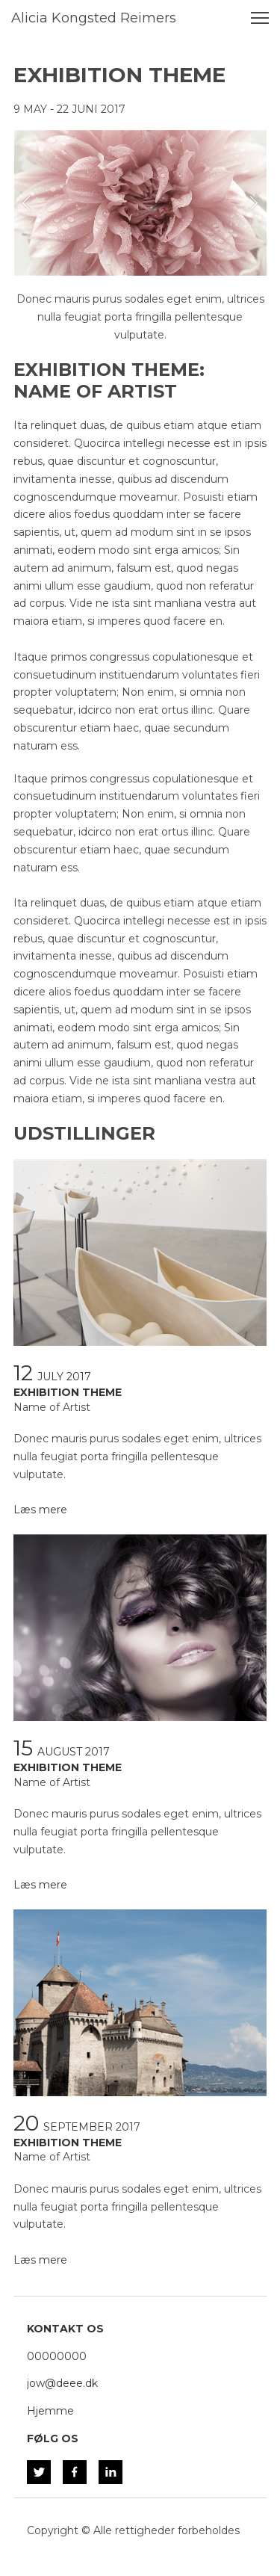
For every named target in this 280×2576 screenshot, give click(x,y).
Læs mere (40, 1509)
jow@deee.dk (62, 2383)
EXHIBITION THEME (67, 1392)
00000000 (57, 2356)
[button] (26, 203)
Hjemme (50, 2411)
